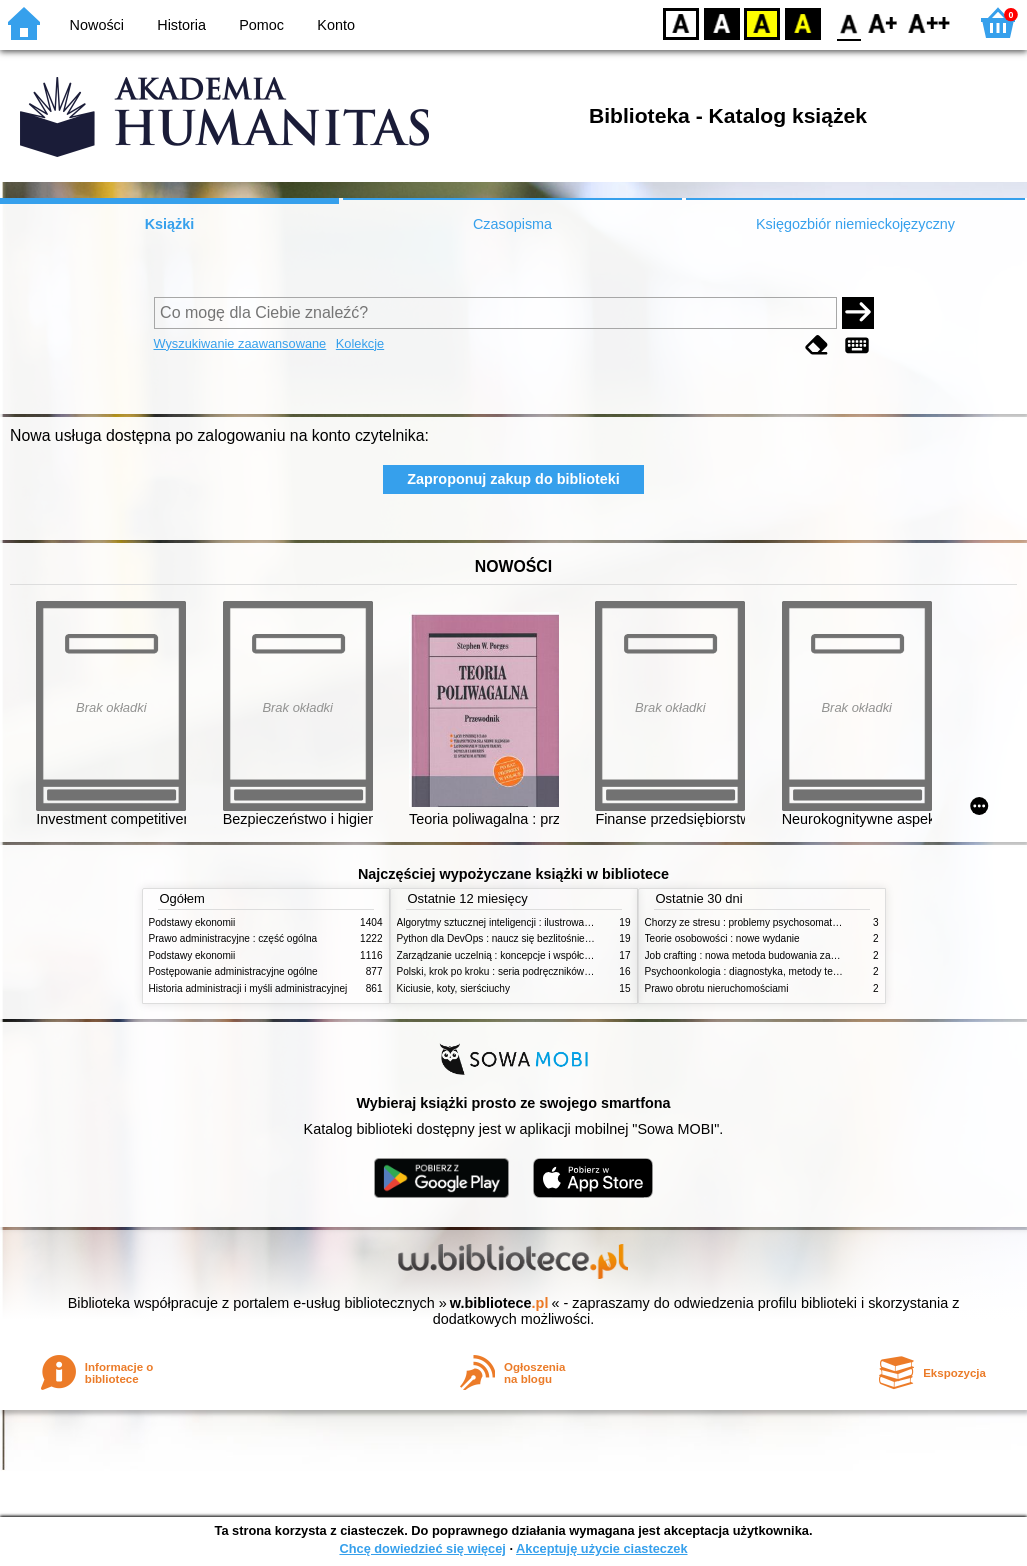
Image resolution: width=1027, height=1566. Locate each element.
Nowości (97, 25)
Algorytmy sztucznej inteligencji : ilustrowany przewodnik (523, 922)
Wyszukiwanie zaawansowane (240, 343)
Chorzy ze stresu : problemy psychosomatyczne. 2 (757, 922)
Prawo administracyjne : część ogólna (233, 938)
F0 (848, 22)
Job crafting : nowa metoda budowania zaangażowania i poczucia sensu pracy (820, 955)
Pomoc (261, 25)
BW (722, 22)
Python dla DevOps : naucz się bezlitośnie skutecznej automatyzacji (548, 938)
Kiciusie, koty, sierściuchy (454, 988)
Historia (181, 25)
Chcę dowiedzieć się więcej (422, 1548)
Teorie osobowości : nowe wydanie (722, 938)
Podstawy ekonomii (192, 922)
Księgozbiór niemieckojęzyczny (855, 224)
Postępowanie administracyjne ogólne (233, 971)
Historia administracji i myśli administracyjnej (248, 988)
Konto (336, 25)
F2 (929, 22)
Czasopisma (512, 224)
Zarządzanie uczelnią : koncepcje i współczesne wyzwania (527, 955)
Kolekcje (360, 343)
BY (802, 22)
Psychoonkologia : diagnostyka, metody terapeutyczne (766, 971)
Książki (170, 224)
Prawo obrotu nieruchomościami (717, 988)
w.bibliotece (499, 1303)
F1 (883, 22)
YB (761, 22)
